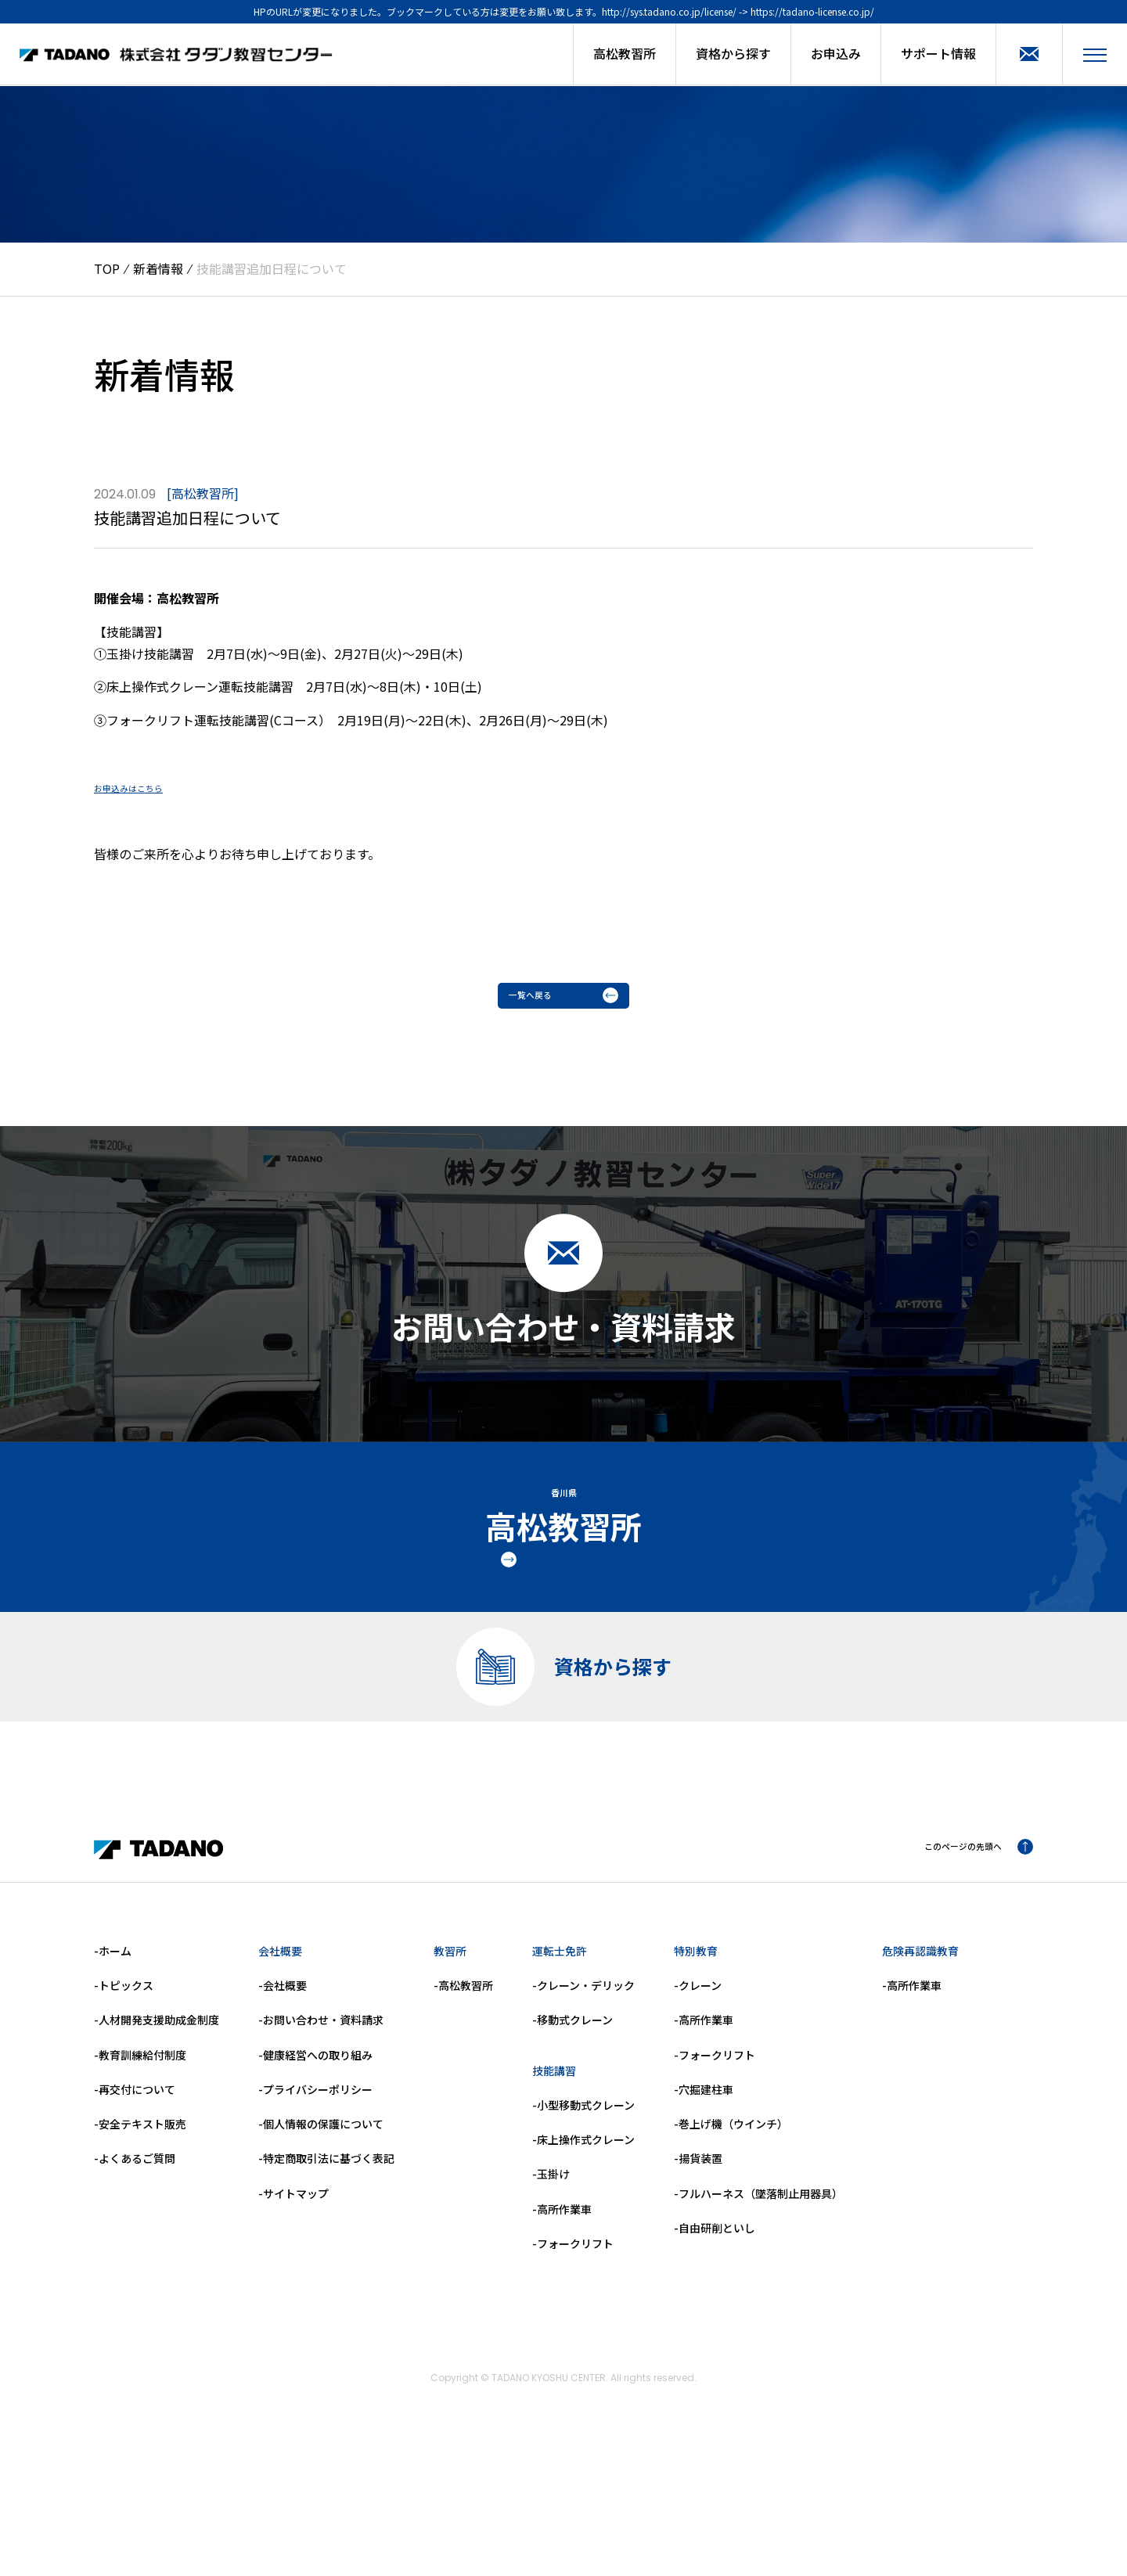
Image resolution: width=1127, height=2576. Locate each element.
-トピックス (123, 2096)
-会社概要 (282, 2096)
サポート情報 (938, 53)
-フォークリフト (573, 2354)
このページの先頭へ (961, 1960)
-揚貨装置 (698, 2270)
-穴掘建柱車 (703, 2200)
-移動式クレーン (572, 2131)
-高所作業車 (562, 2320)
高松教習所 (624, 53)
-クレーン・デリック (583, 2096)
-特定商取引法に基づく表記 (326, 2270)
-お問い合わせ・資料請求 (320, 2131)
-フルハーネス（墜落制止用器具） (758, 2304)
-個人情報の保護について (320, 2235)
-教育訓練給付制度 (140, 2166)
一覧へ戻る (563, 1000)
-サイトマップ (293, 2304)
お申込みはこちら (144, 786)
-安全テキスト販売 (140, 2235)
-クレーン (698, 2096)
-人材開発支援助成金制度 (156, 2131)
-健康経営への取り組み (315, 2166)
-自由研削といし (714, 2339)
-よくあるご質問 (134, 2270)
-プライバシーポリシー (315, 2200)
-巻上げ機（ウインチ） (731, 2235)
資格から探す (733, 53)
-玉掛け (551, 2286)
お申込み (836, 53)
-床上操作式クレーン (583, 2250)
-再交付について (134, 2200)
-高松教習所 (463, 2096)
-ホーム (112, 2062)
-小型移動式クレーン (583, 2216)
